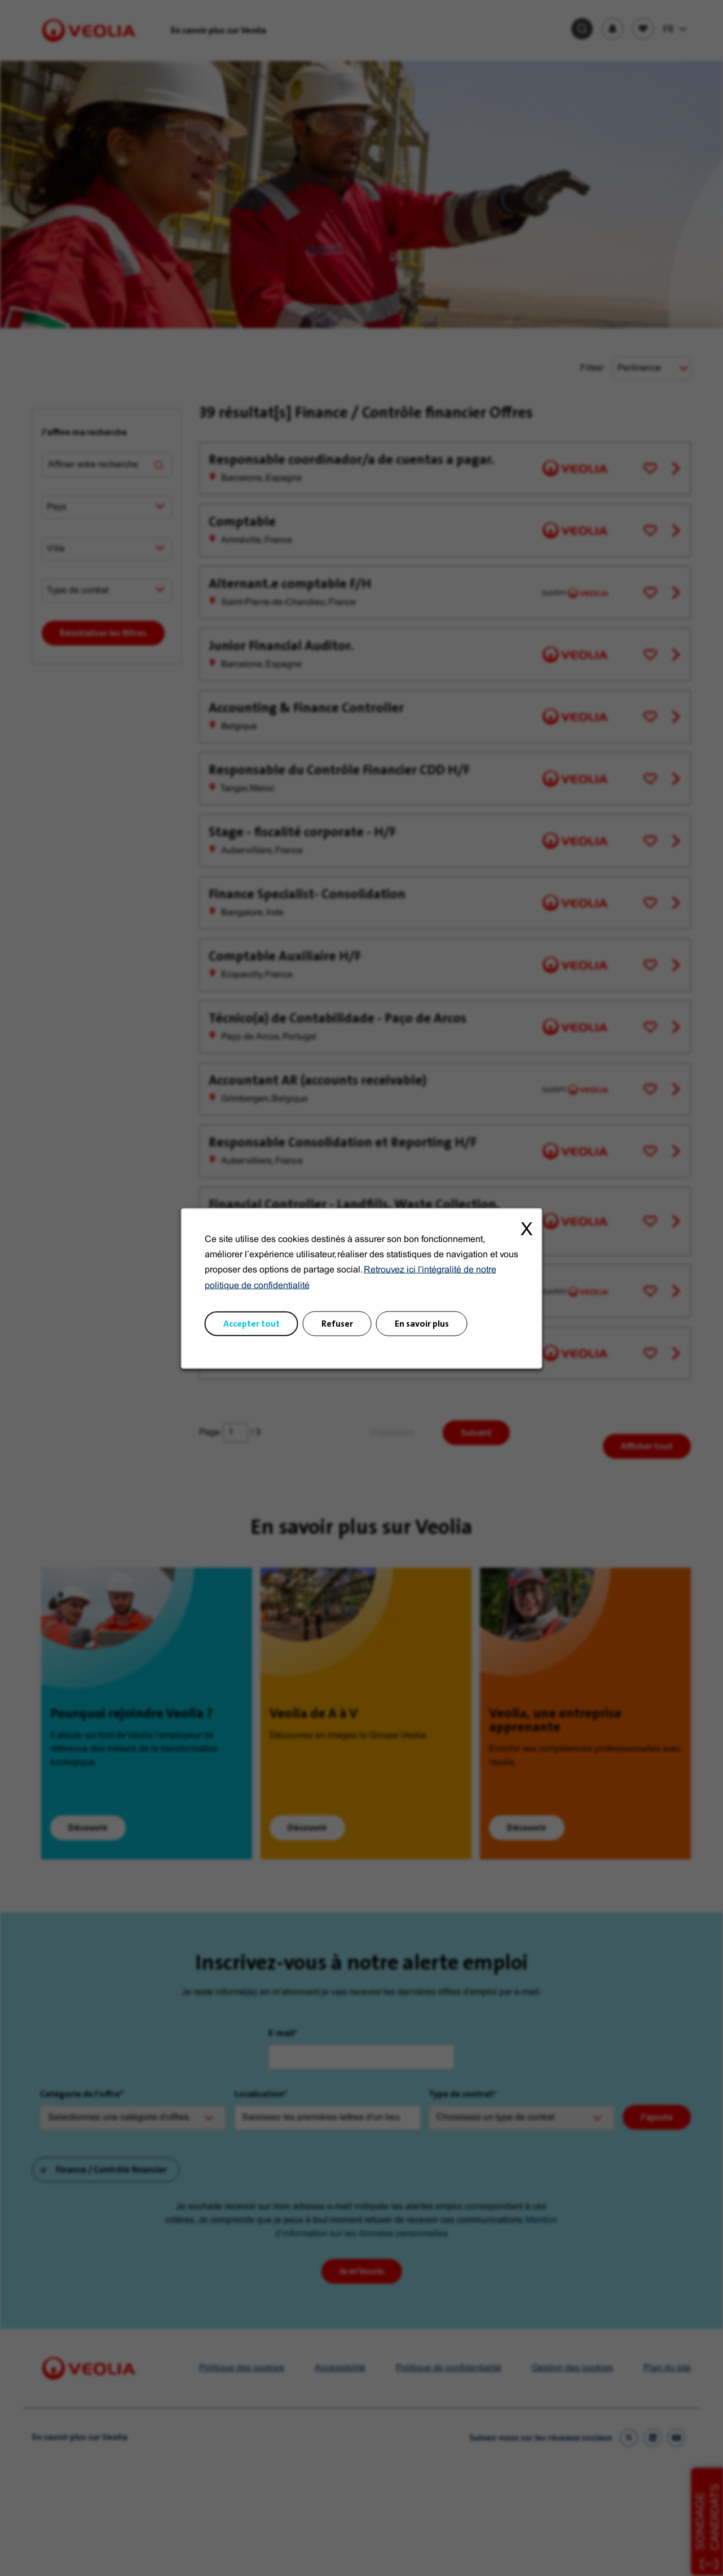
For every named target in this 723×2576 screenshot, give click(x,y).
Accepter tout (251, 1323)
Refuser (337, 1323)
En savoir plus (422, 1323)
